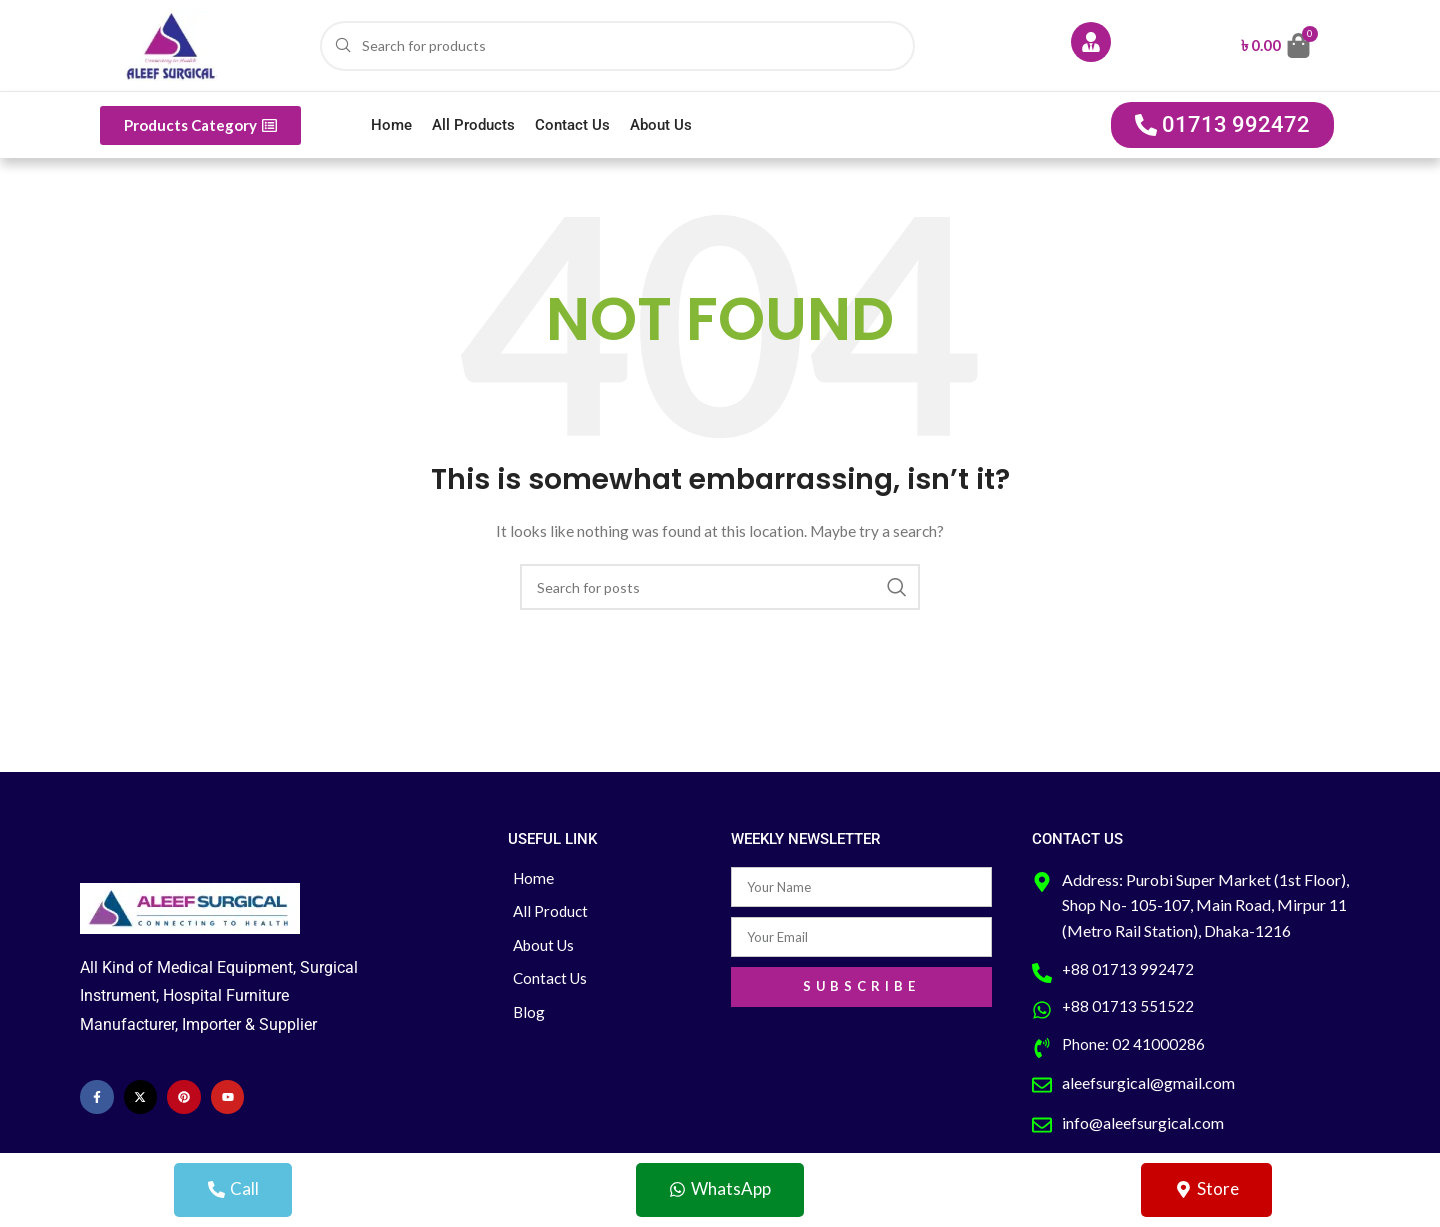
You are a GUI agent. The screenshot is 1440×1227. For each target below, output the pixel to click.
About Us (661, 125)
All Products (473, 125)
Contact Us (572, 125)
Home (391, 125)
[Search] (617, 46)
